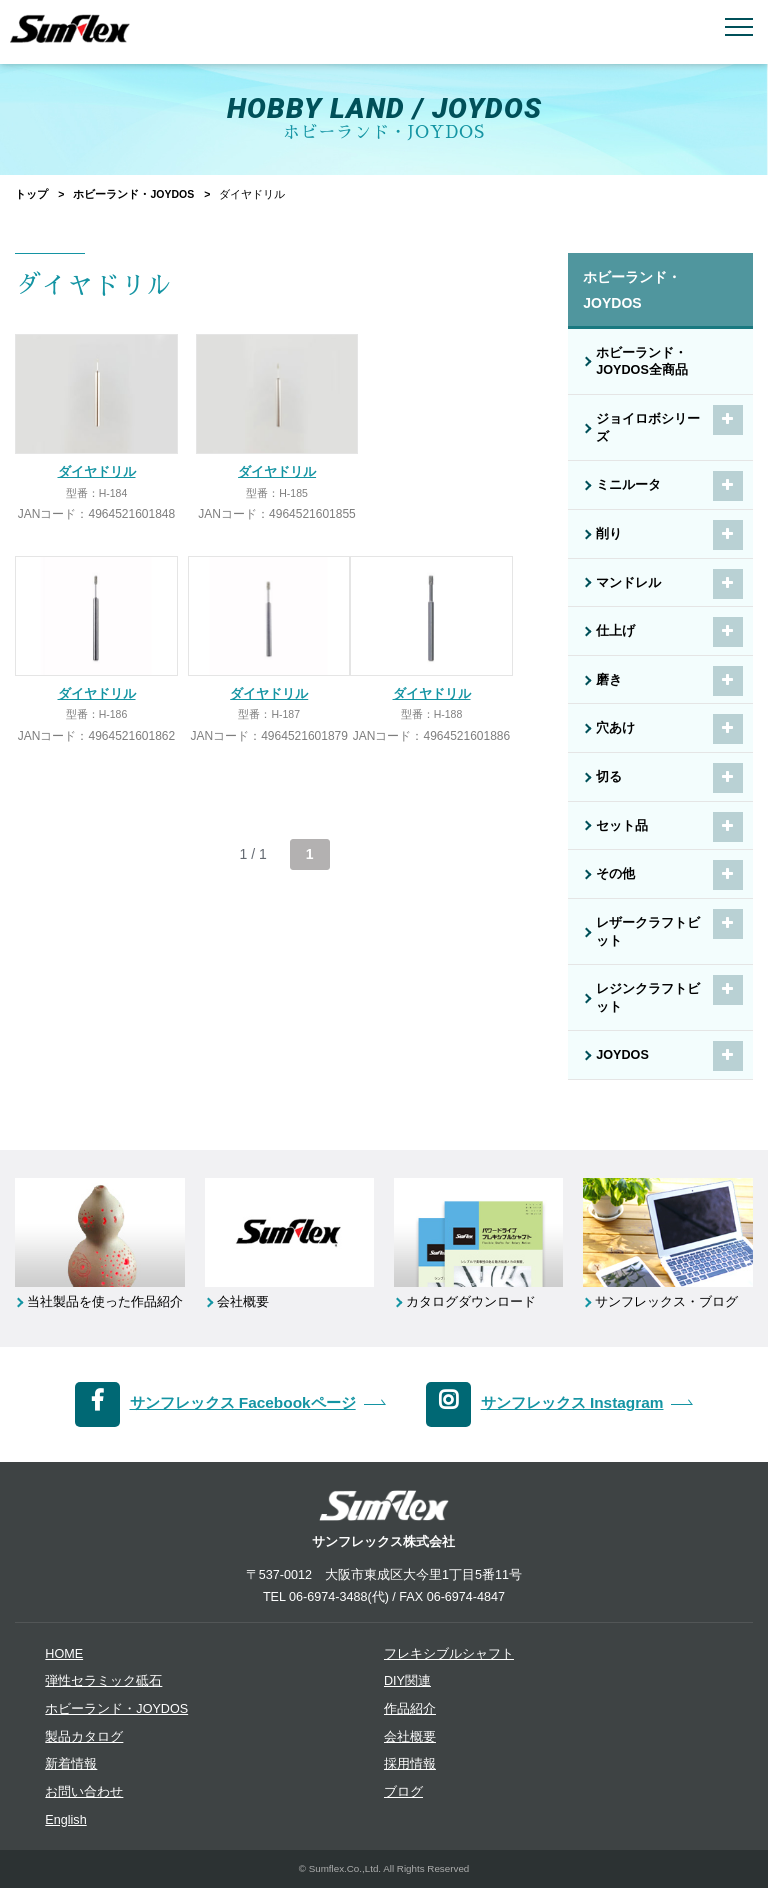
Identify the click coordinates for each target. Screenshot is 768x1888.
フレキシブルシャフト (449, 1654)
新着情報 (71, 1764)
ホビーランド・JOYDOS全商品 (642, 362)
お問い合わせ (84, 1792)
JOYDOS (622, 1055)
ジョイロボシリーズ (648, 428)
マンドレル (628, 583)
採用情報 (410, 1764)
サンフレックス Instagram (572, 1402)
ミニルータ (628, 485)
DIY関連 (407, 1681)
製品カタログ (84, 1737)
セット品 (622, 826)
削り (609, 534)
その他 (615, 874)
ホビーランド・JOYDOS (133, 194)
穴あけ (615, 728)
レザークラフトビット (648, 932)
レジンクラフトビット (648, 998)
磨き (609, 680)
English (65, 1820)
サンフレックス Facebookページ (243, 1402)
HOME (64, 1654)
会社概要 (410, 1737)
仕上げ (615, 631)
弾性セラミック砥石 (103, 1681)
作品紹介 (410, 1709)
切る (609, 777)
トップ (31, 194)
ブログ (403, 1792)
